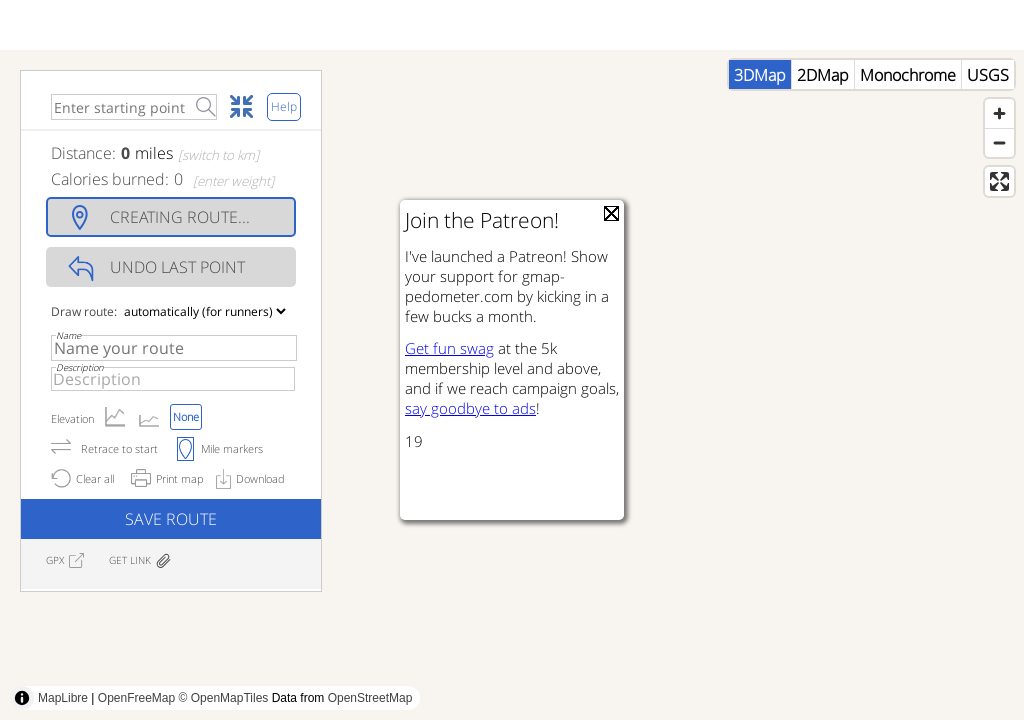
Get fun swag (449, 348)
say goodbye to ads (470, 408)
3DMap (760, 75)
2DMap (823, 75)
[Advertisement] (364, 675)
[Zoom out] (999, 142)
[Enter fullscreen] (999, 181)
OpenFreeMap (136, 698)
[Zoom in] (999, 113)
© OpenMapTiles (224, 698)
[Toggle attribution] (22, 698)
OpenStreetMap (370, 698)
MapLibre (63, 698)
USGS (988, 75)
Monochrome (908, 75)
